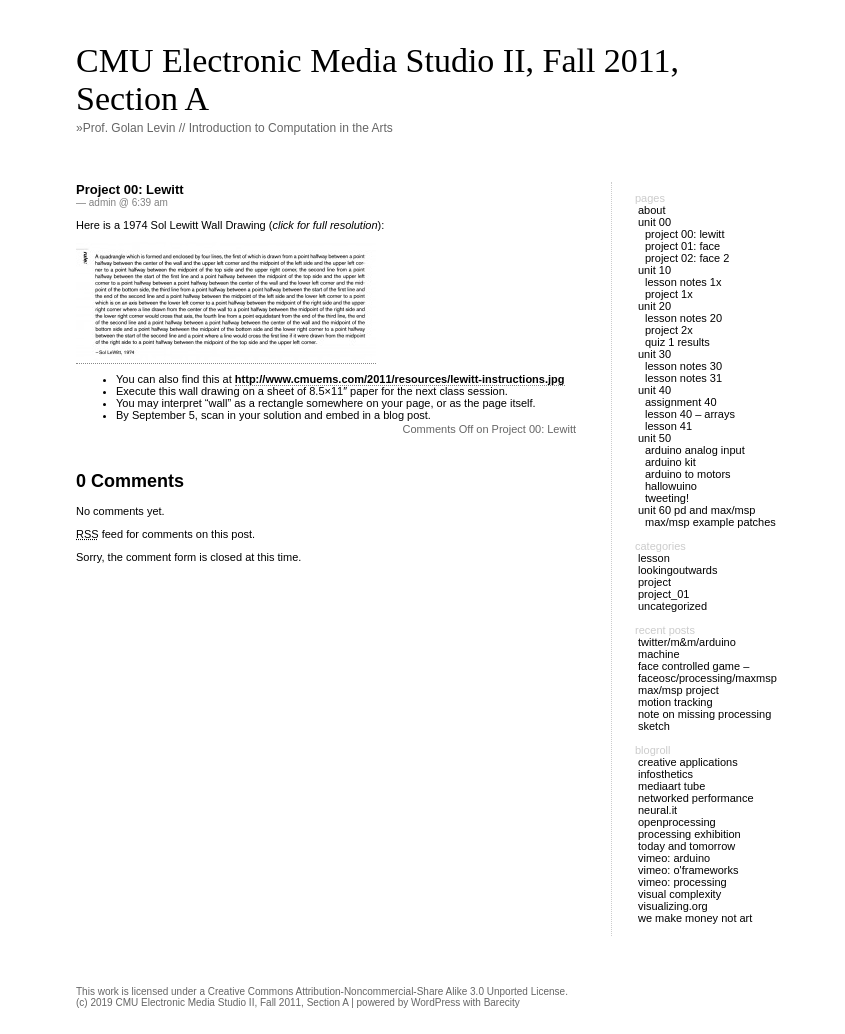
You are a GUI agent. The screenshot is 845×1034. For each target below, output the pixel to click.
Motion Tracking (675, 702)
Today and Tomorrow (686, 846)
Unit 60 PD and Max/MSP (696, 510)
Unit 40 (654, 390)
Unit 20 (654, 306)
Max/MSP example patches (710, 522)
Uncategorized (672, 606)
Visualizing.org (673, 906)
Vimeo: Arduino (674, 858)
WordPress (435, 1002)
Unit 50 (654, 438)
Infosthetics (665, 774)
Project (654, 582)
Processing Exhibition (689, 834)
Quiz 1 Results (677, 342)
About (652, 210)
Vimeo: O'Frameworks (688, 870)
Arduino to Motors (688, 474)
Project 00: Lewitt (130, 189)
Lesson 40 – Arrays (690, 414)
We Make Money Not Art (695, 918)
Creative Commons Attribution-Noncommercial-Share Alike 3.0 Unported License (386, 991)
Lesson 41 (668, 426)
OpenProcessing (677, 822)
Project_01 (663, 594)
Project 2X (669, 330)
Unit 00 (654, 222)
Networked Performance (696, 798)
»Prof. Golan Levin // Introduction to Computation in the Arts (234, 128)
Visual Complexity (679, 894)
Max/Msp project (678, 690)
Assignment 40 (681, 402)
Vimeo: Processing (682, 882)
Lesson (654, 558)
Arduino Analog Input (695, 450)
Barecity (502, 1002)
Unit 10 (654, 270)
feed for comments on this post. (165, 534)
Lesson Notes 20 (683, 318)
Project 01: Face (682, 246)
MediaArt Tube (671, 786)
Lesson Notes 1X (683, 282)
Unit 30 (654, 354)
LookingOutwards (678, 570)
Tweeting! (667, 498)
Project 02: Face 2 (687, 258)
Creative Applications (688, 762)
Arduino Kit (670, 462)
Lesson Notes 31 (683, 378)
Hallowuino (671, 486)
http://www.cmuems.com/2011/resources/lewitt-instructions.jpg (400, 379)
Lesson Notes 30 (683, 366)
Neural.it (657, 810)
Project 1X (669, 294)
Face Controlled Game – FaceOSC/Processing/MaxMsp (707, 672)
